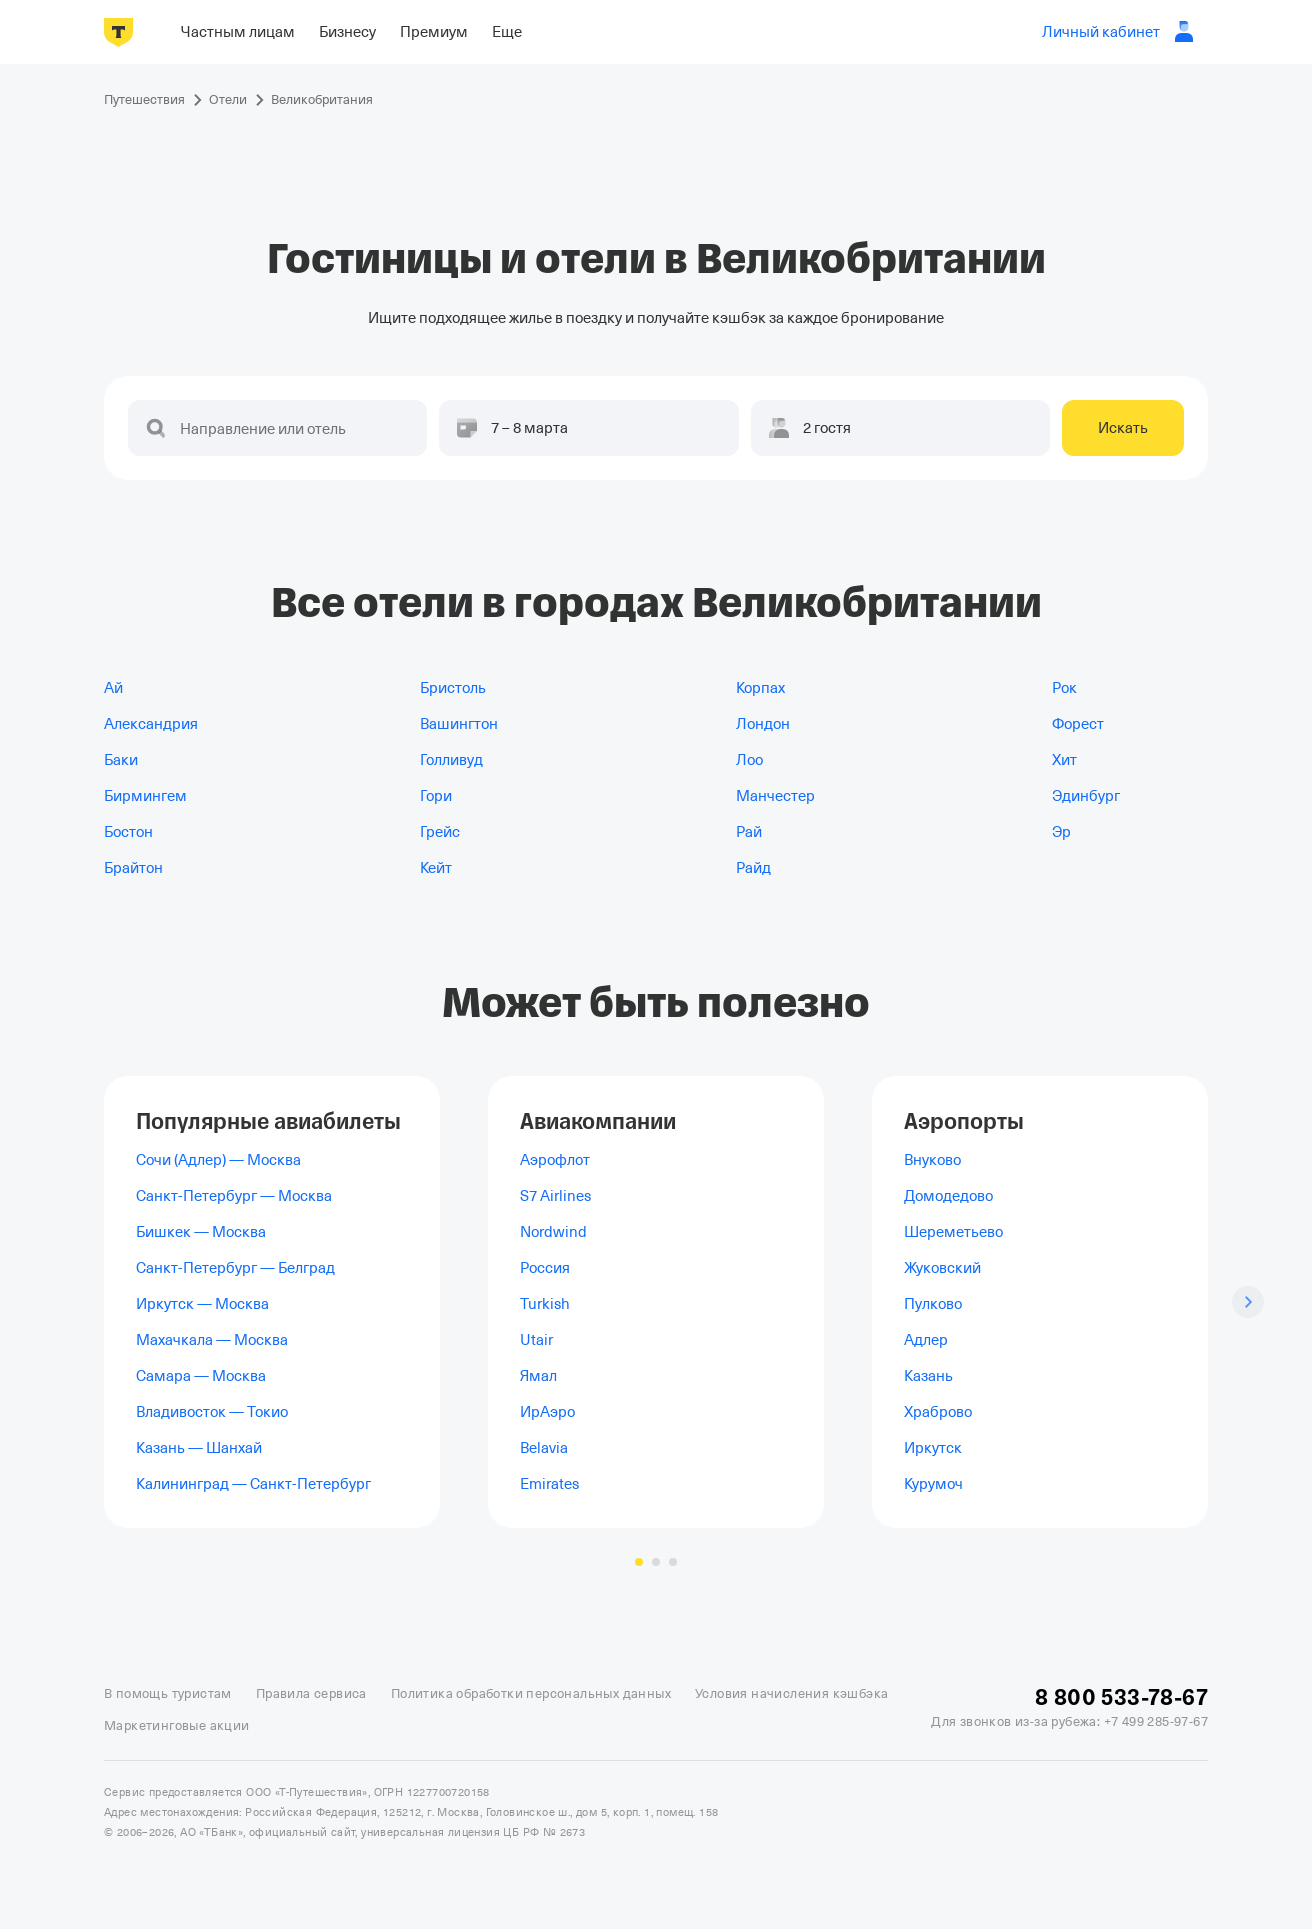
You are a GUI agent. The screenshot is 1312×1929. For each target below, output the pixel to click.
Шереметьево (953, 1232)
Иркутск (933, 1448)
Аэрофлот (555, 1160)
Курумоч (933, 1484)
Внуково (932, 1160)
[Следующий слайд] (1248, 1302)
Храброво (938, 1412)
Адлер (926, 1340)
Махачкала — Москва (212, 1340)
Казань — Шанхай (199, 1448)
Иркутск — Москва (202, 1304)
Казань (928, 1376)
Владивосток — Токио (212, 1412)
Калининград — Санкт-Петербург (253, 1484)
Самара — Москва (201, 1376)
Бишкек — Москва (201, 1232)
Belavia (544, 1448)
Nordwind (553, 1232)
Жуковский (942, 1268)
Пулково (933, 1304)
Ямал (538, 1376)
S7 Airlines (555, 1196)
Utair (536, 1340)
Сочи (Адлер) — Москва (218, 1160)
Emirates (549, 1484)
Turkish (545, 1304)
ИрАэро (547, 1412)
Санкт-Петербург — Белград (235, 1268)
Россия (545, 1268)
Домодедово (948, 1196)
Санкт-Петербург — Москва (234, 1196)
